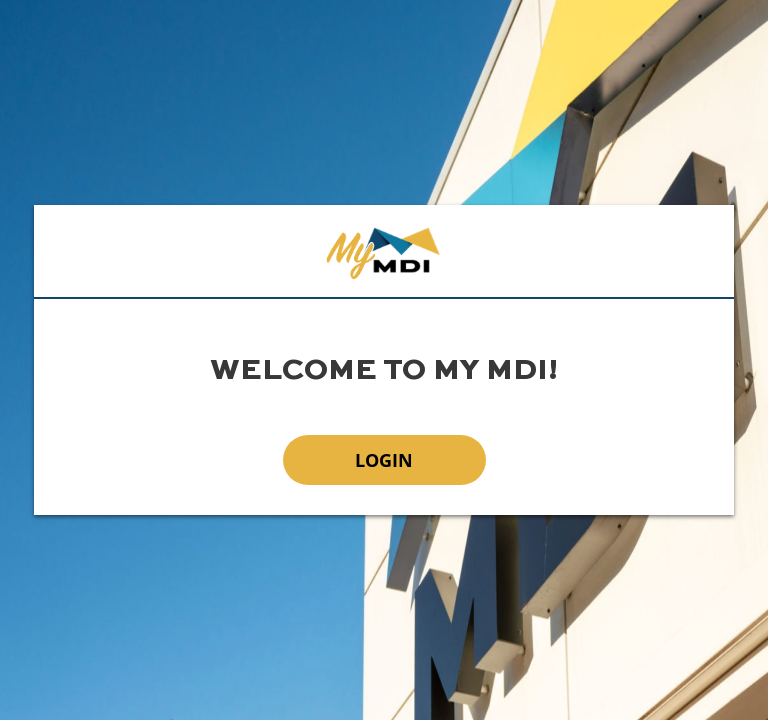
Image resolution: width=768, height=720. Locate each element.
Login (384, 460)
